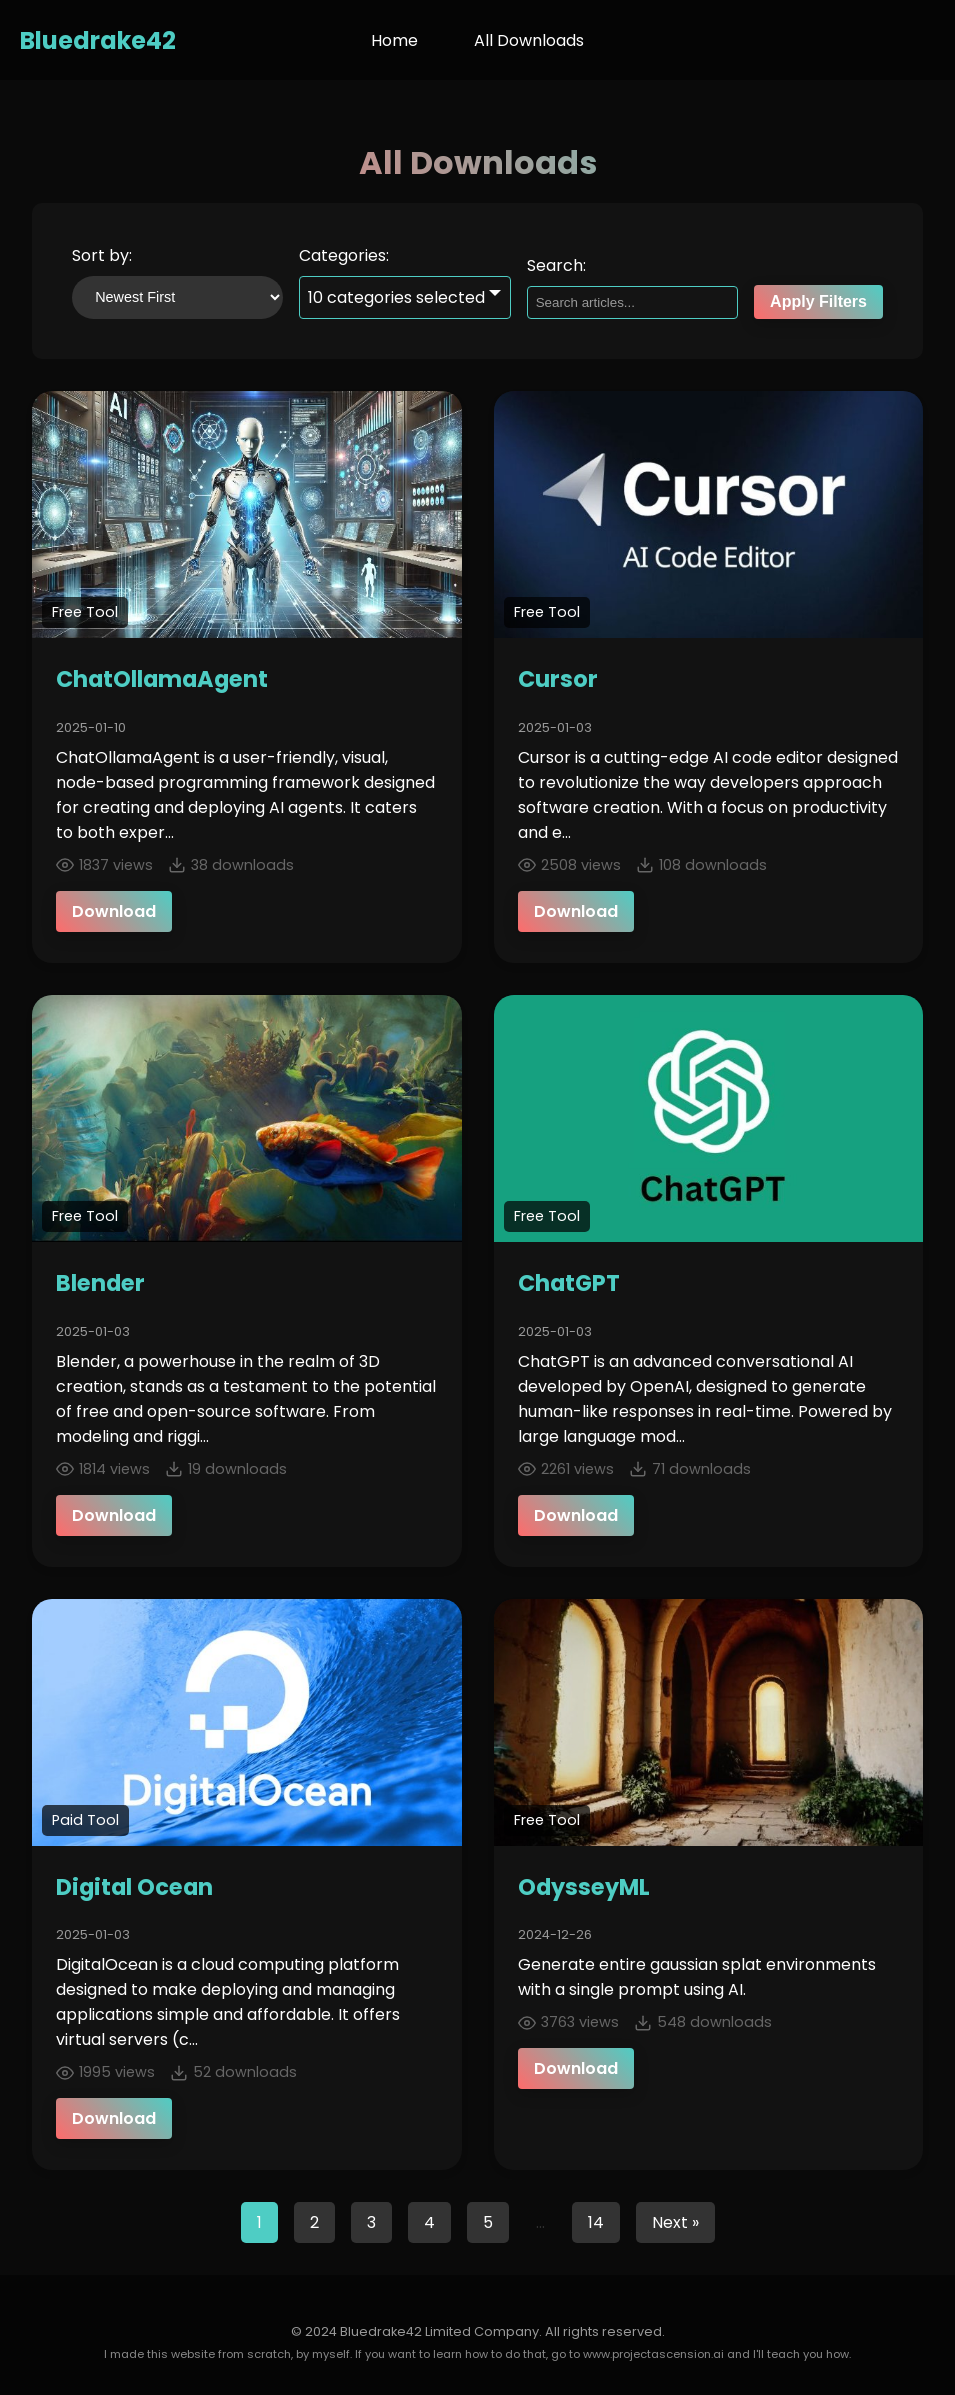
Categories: (344, 255)
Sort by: (102, 255)
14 (596, 2222)
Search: (556, 265)
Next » (675, 2222)
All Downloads (529, 40)
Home (394, 40)
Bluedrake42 (98, 40)
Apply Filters (818, 301)
